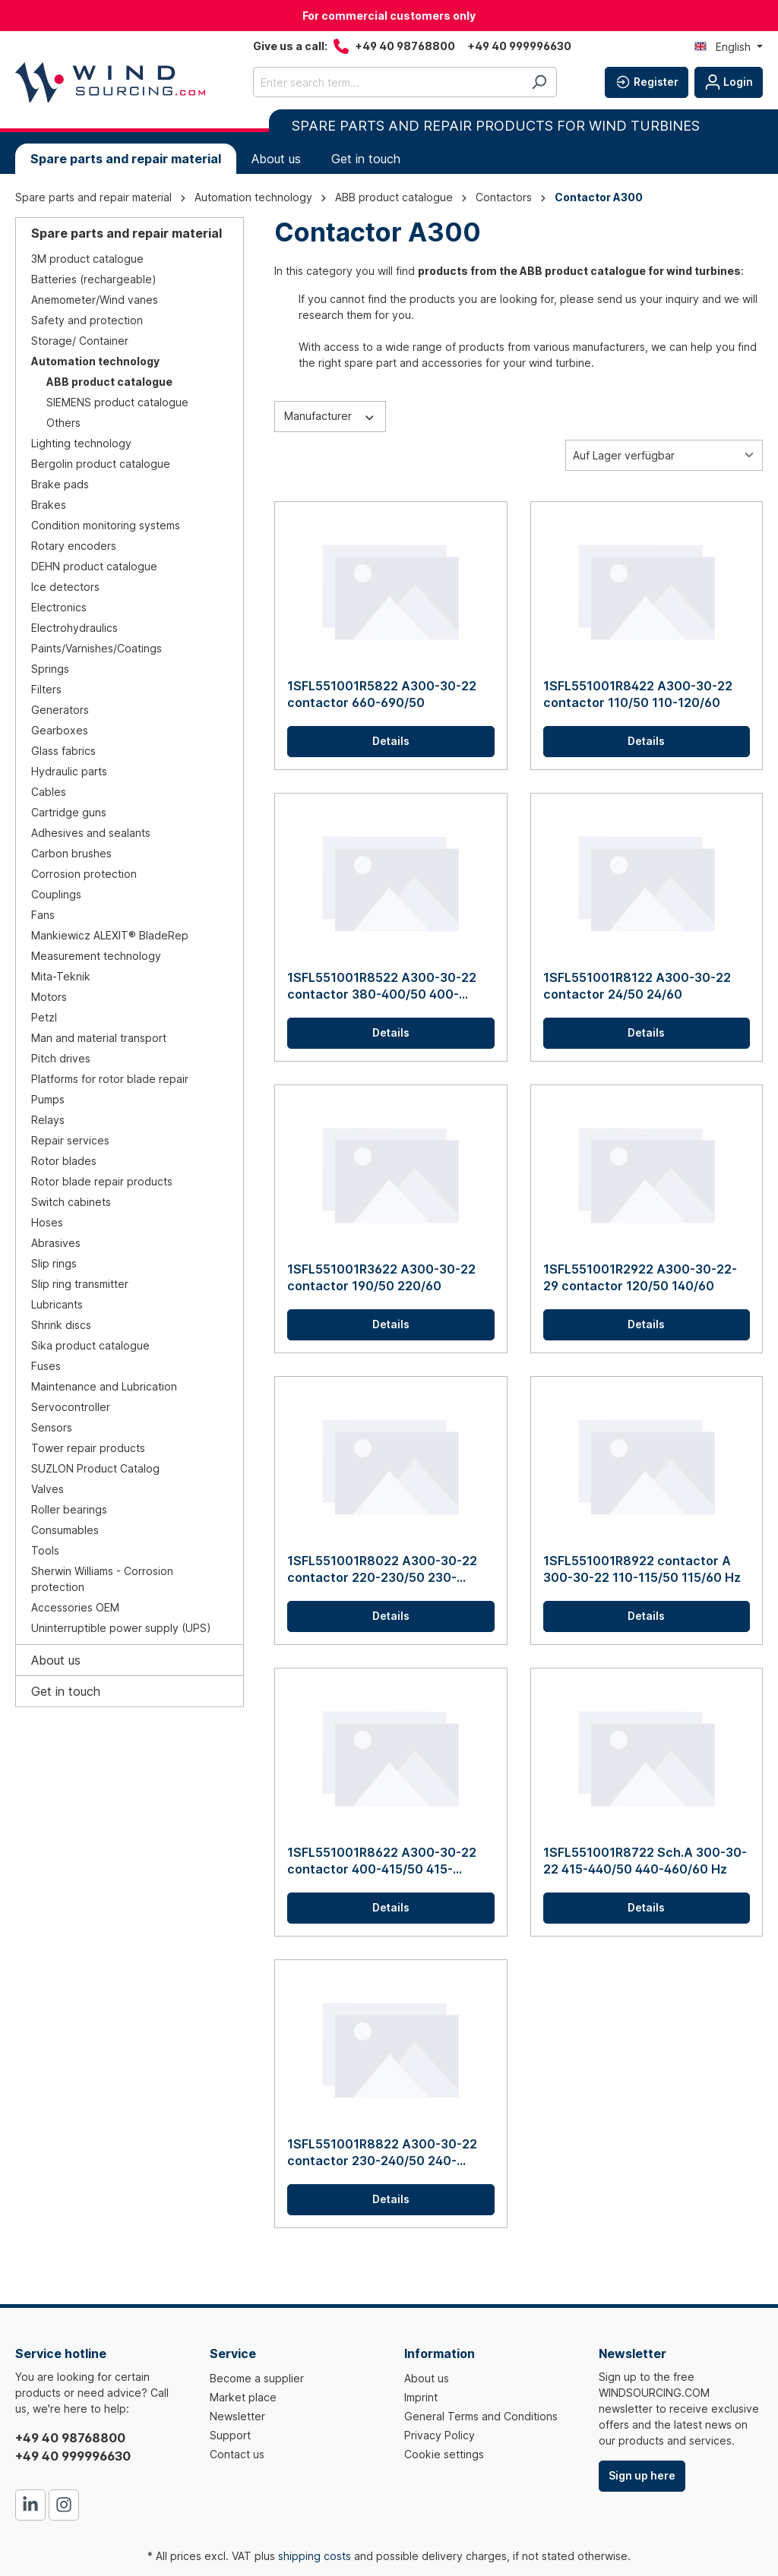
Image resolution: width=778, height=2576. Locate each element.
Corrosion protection (84, 873)
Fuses (46, 1365)
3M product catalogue (87, 258)
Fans (43, 914)
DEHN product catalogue (94, 566)
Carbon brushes (71, 853)
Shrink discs (61, 1324)
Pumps (48, 1099)
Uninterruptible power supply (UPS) (121, 1627)
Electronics (59, 607)
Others (63, 422)
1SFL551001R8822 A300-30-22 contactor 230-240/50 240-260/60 (382, 2152)
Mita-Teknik (60, 976)
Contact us (237, 2454)
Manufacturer (330, 415)
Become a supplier (257, 2378)
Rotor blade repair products (101, 1181)
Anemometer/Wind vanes (94, 299)
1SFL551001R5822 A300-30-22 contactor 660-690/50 (381, 694)
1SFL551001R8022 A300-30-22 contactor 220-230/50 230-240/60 (382, 1569)
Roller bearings (69, 1509)
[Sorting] (664, 455)
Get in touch (65, 1691)
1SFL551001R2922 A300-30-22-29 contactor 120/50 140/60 (640, 1277)
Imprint (421, 2397)
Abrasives (56, 1242)
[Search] (539, 82)
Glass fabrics (63, 750)
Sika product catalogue (90, 1345)
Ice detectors (65, 586)
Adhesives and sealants (90, 832)
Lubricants (57, 1304)
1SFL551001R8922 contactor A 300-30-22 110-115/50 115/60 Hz (642, 1569)
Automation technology (95, 361)
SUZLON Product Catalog (95, 1468)
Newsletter (237, 2416)
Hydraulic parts (69, 771)
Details (391, 740)
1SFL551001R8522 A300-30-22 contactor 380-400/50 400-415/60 (381, 986)
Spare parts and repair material (126, 233)
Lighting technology (81, 443)
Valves (47, 1488)
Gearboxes (59, 730)
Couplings (56, 894)
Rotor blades (63, 1160)
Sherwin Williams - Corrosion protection (102, 1578)
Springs (50, 668)
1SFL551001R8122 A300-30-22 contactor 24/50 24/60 (637, 986)
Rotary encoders (73, 545)
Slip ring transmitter (79, 1283)
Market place (243, 2397)
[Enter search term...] (387, 82)
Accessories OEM (75, 1607)
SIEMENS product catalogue (117, 402)
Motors (49, 996)
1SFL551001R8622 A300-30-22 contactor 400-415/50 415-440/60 (381, 1861)
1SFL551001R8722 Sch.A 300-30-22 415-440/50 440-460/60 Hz (645, 1861)
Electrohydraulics (74, 627)
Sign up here (642, 2475)
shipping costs (314, 2555)
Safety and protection (87, 320)
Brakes (48, 504)
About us (56, 1660)
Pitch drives (60, 1058)
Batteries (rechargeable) (94, 279)
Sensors (51, 1427)
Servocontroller (70, 1406)
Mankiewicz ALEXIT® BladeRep (109, 935)
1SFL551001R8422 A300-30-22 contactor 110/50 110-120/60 (637, 694)
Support (230, 2435)
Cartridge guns (68, 812)
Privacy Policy (439, 2435)
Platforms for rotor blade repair (109, 1078)
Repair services (70, 1140)
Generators (60, 709)
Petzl (44, 1017)
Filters (46, 689)
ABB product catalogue (109, 381)
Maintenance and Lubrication (104, 1386)
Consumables (65, 1529)
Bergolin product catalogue (100, 463)
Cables (48, 791)
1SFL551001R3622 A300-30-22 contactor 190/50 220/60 (381, 1277)
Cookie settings (444, 2454)
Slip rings (54, 1263)
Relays (48, 1119)
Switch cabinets (71, 1201)
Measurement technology (96, 955)
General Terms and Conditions (481, 2416)
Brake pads (60, 484)
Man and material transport (98, 1037)
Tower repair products (88, 1447)
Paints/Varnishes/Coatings (96, 648)
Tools (45, 1550)
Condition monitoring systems (105, 525)
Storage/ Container (79, 340)
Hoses (47, 1222)
